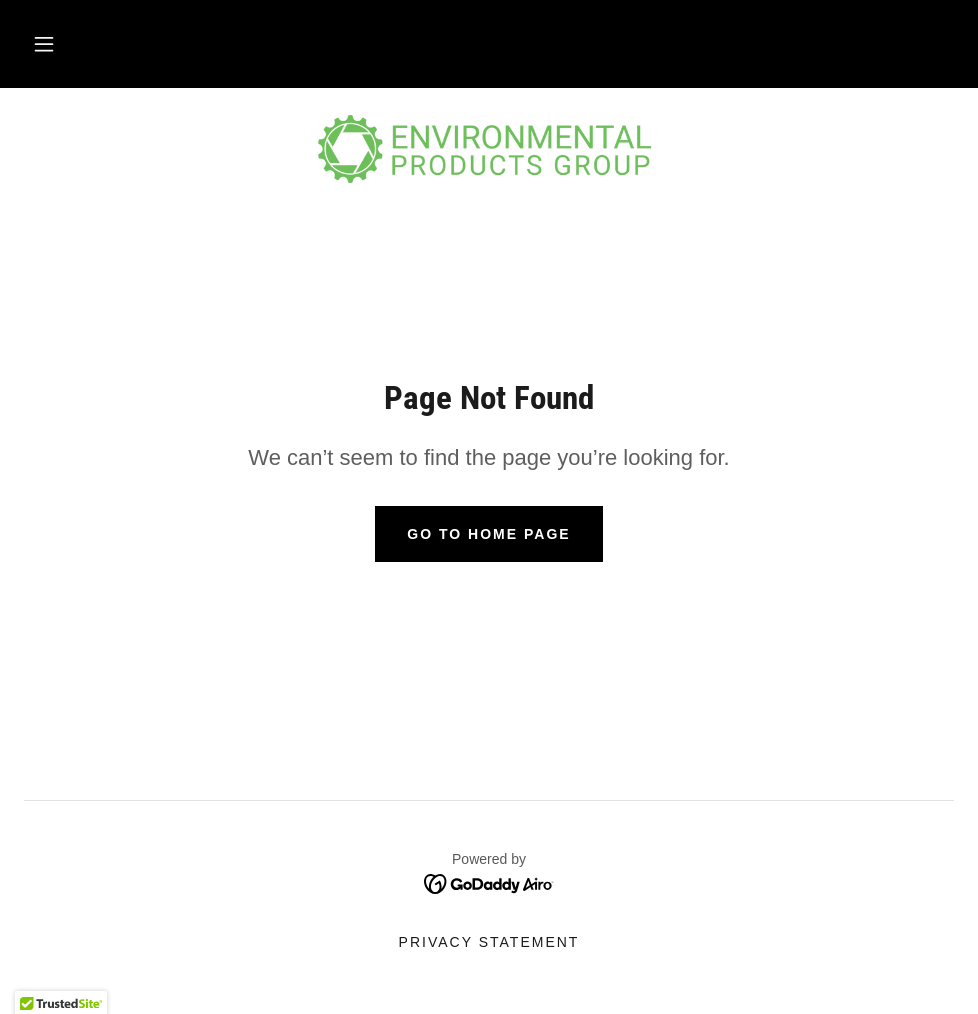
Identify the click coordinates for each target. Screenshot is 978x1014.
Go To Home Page (488, 534)
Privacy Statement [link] (489, 942)
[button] (44, 44)
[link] (489, 152)
